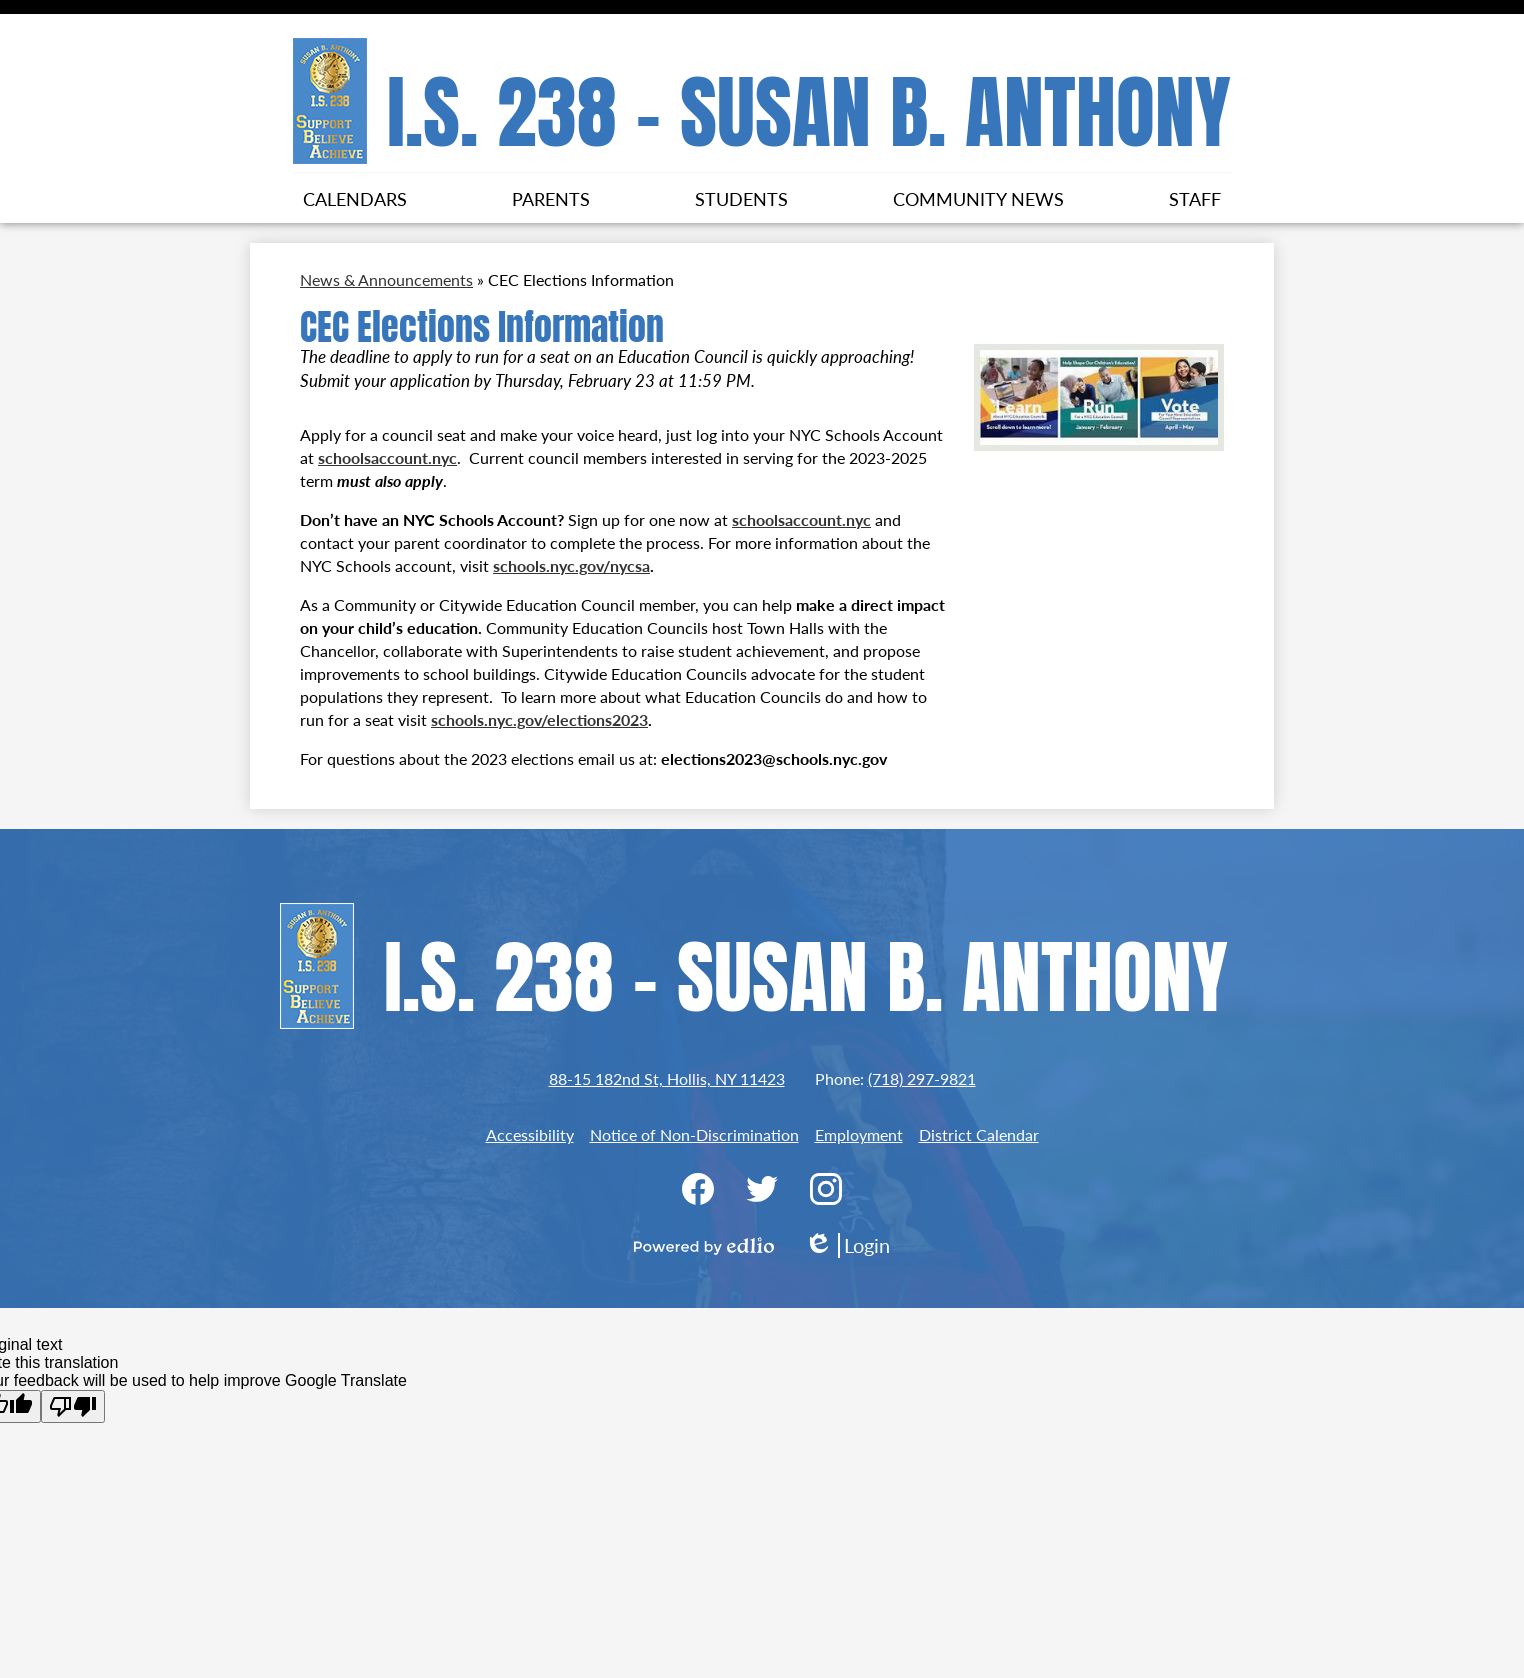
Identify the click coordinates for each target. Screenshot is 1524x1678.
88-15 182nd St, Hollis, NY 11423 (667, 1078)
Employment (859, 1134)
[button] (355, 198)
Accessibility (530, 1134)
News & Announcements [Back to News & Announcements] (386, 279)
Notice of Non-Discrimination (694, 1134)
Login (847, 1245)
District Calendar (979, 1134)
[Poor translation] (73, 1406)
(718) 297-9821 (922, 1078)
